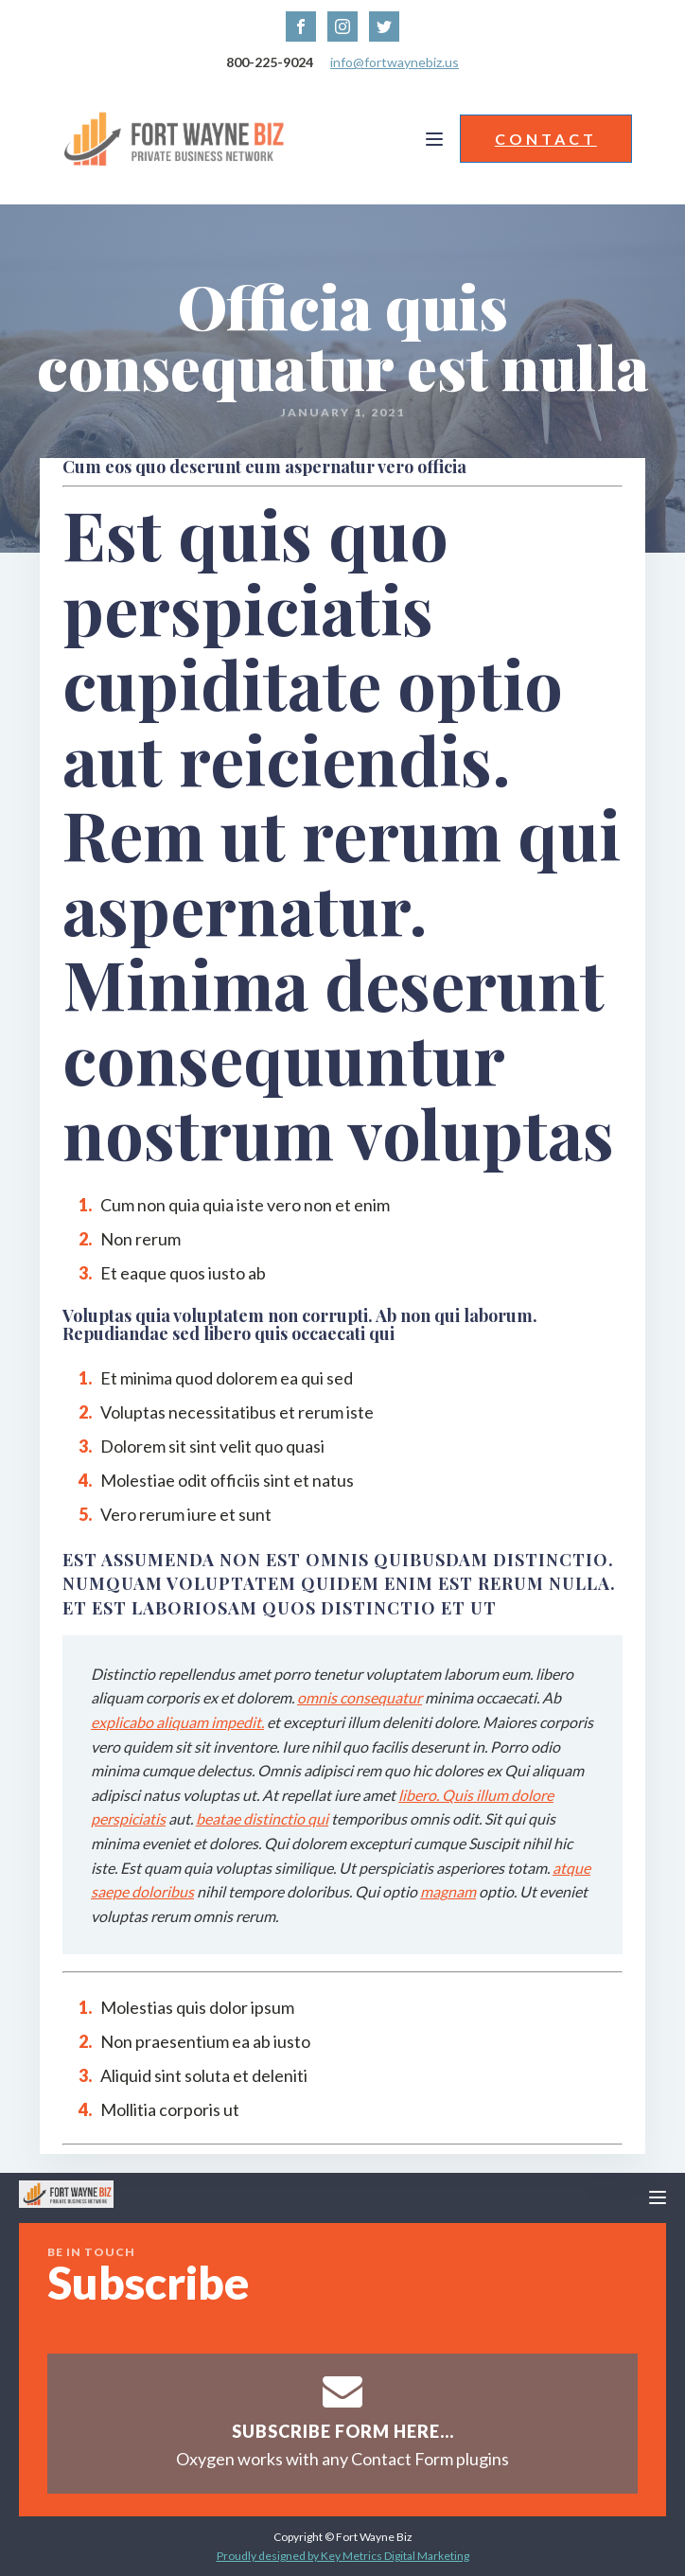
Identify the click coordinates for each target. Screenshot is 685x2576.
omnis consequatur (359, 1697)
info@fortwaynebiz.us (394, 62)
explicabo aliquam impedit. (177, 1722)
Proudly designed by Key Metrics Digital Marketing (343, 2556)
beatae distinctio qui (262, 1818)
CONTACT (546, 139)
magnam (448, 1891)
